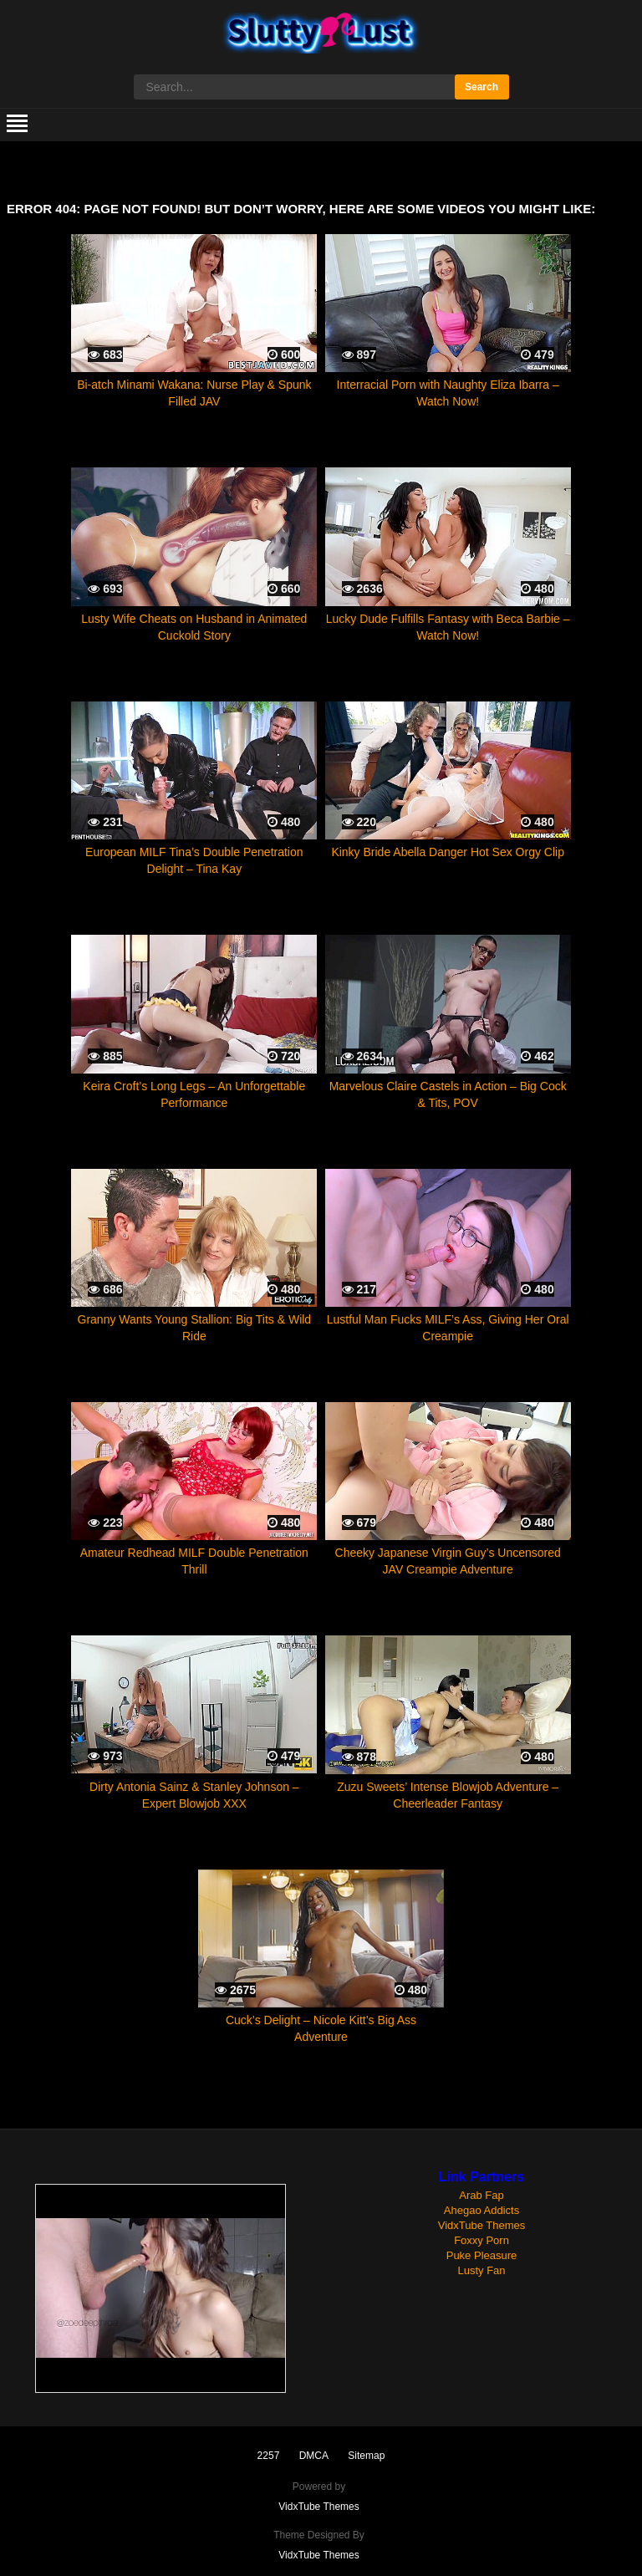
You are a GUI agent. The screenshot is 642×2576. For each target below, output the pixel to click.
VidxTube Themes (482, 2225)
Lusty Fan (481, 2270)
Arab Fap (481, 2195)
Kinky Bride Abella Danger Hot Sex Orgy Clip (447, 852)
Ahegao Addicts (481, 2210)
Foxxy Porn (481, 2240)
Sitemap (366, 2455)
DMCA (314, 2455)
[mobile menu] (17, 124)
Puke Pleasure (481, 2255)
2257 (268, 2455)
